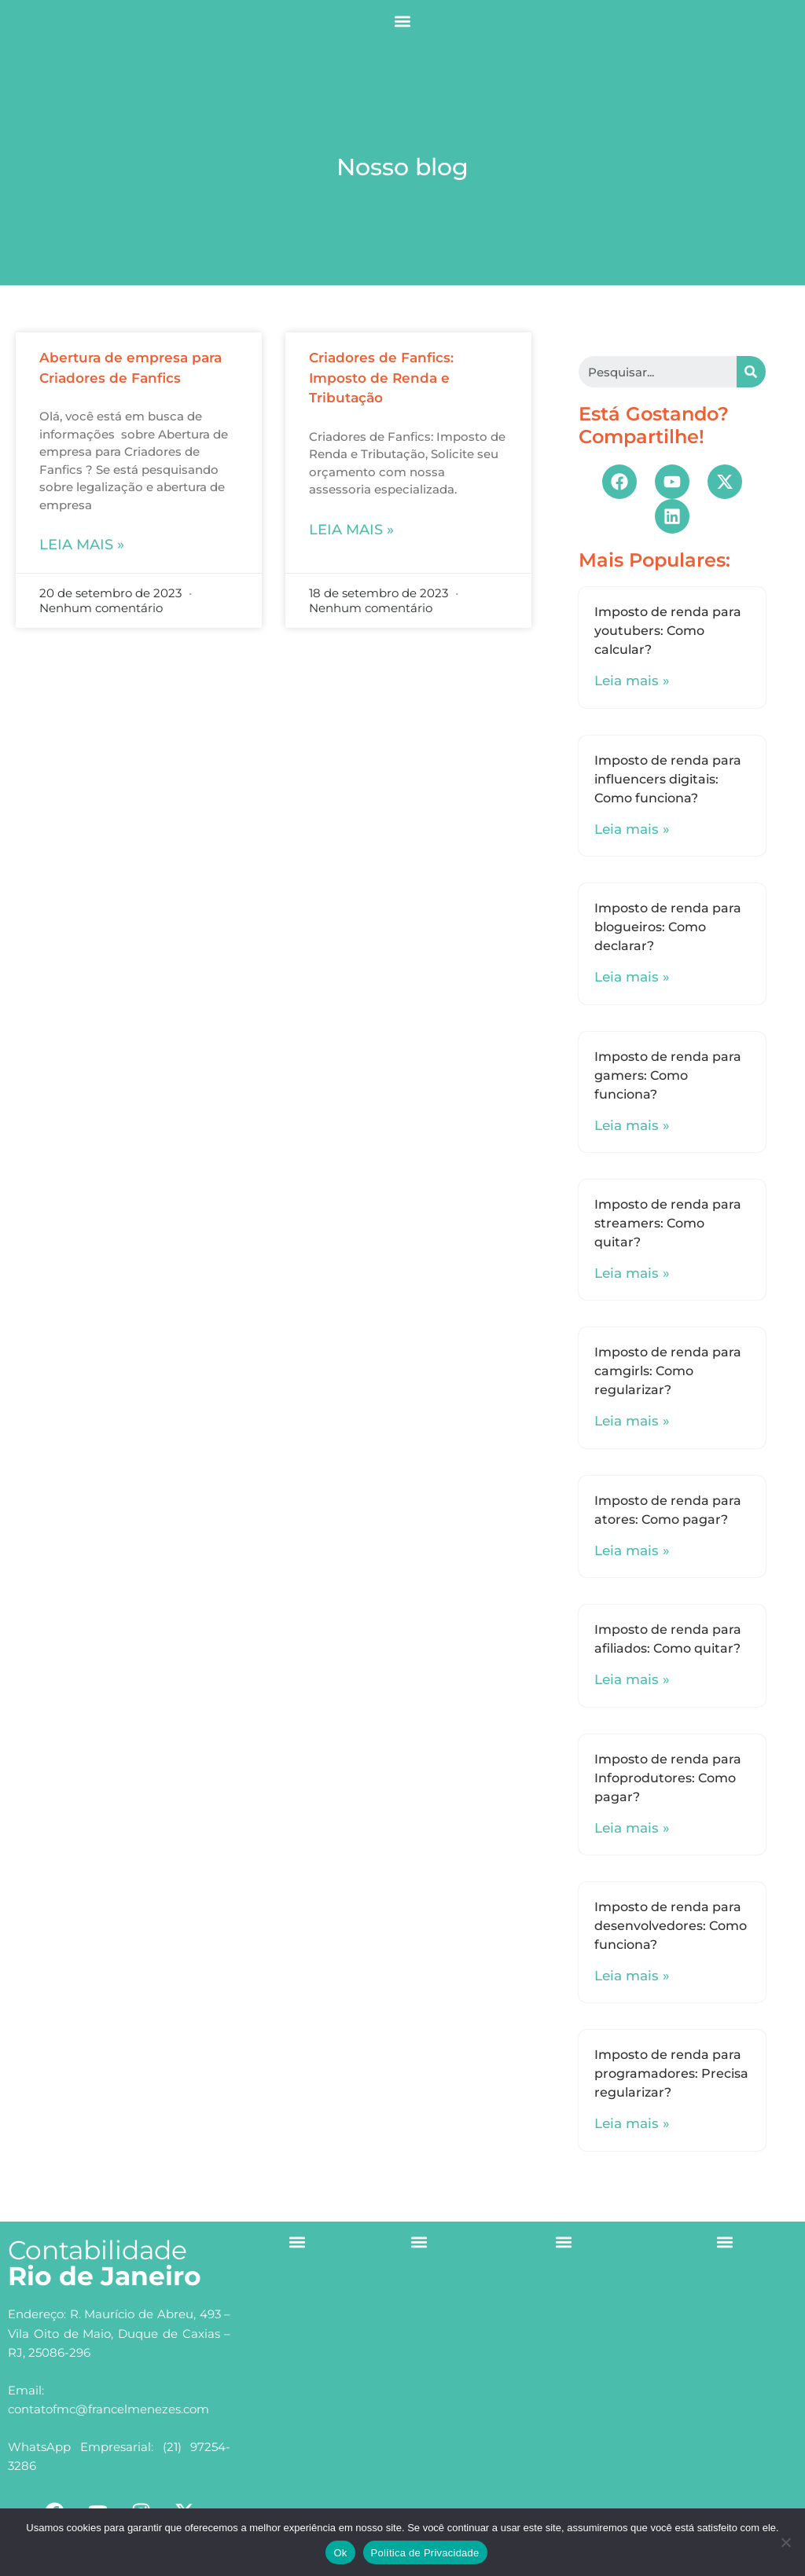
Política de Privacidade (425, 2553)
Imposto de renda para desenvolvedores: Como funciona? (670, 1925)
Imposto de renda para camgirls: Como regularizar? (667, 1371)
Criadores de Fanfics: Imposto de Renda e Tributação (381, 377)
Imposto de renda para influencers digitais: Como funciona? (667, 779)
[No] (785, 2542)
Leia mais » (81, 544)
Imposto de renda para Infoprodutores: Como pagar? (667, 1778)
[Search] (751, 371)
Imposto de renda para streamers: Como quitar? (667, 1223)
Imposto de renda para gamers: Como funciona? (667, 1075)
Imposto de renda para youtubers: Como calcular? (667, 630)
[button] (403, 21)
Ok (340, 2553)
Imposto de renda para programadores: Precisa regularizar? (671, 2073)
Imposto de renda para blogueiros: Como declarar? (667, 927)
